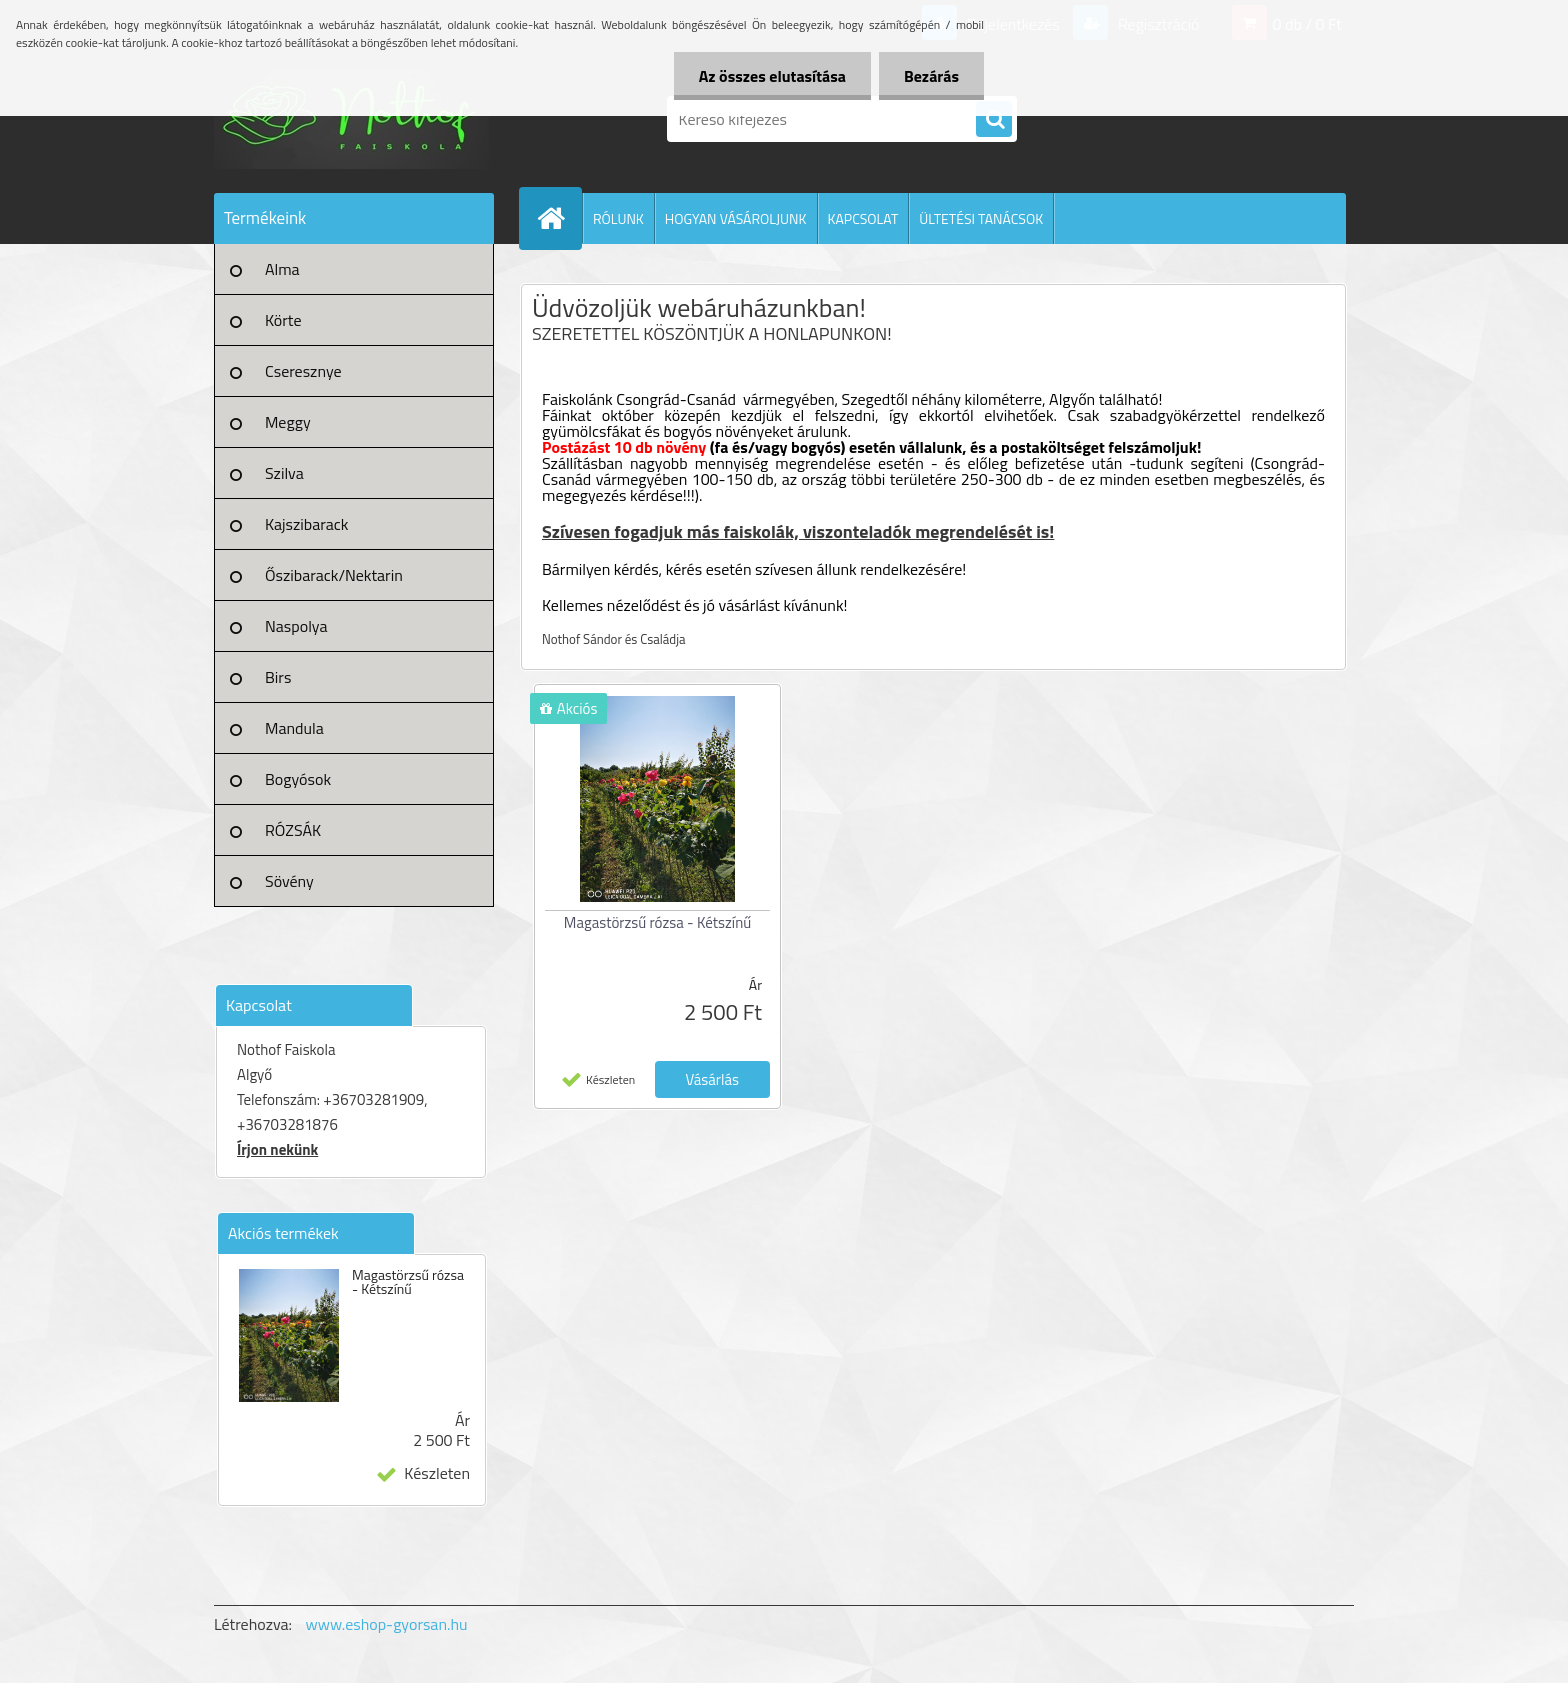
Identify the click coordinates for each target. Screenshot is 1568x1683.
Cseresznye (303, 371)
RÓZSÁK (293, 830)
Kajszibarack (306, 524)
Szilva (284, 473)
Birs (278, 677)
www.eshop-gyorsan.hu (387, 1624)
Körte (283, 320)
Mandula (294, 728)
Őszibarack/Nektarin (334, 575)
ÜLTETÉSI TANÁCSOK (981, 218)
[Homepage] (559, 218)
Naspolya (296, 626)
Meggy (288, 422)
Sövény (289, 881)
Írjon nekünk (277, 1149)
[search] (994, 120)
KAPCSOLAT (863, 218)
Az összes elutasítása (772, 76)
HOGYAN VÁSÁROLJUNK (736, 218)
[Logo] (351, 119)
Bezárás (931, 76)
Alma (282, 269)
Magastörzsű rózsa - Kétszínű (408, 1282)
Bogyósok (298, 779)
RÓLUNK (618, 218)
